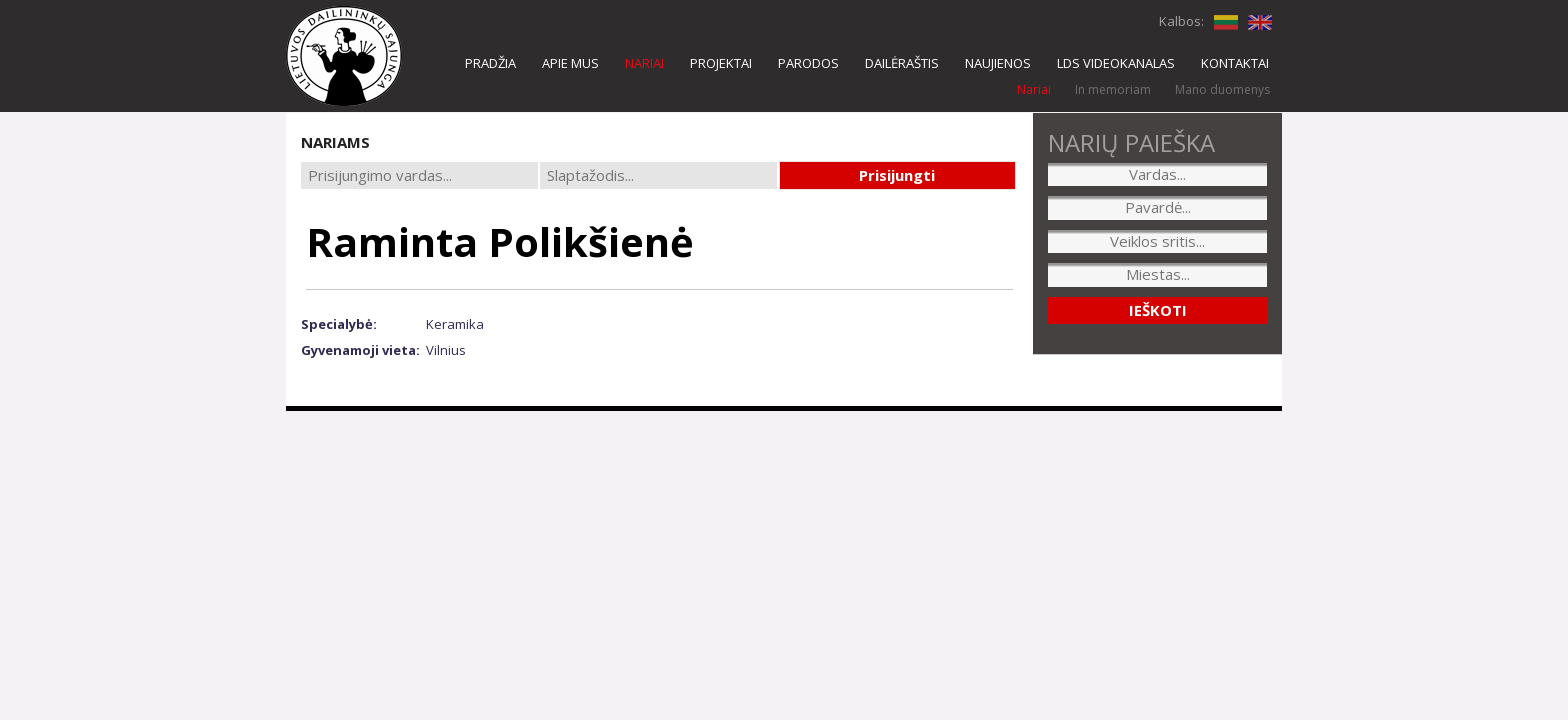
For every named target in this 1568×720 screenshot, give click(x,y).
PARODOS (808, 63)
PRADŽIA (490, 63)
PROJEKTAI (721, 63)
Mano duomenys (1222, 89)
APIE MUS (570, 63)
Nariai (1034, 89)
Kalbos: (1181, 21)
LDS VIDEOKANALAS (1116, 63)
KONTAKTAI (1235, 63)
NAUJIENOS (998, 63)
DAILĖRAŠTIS (902, 63)
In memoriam (1113, 89)
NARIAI (644, 63)
